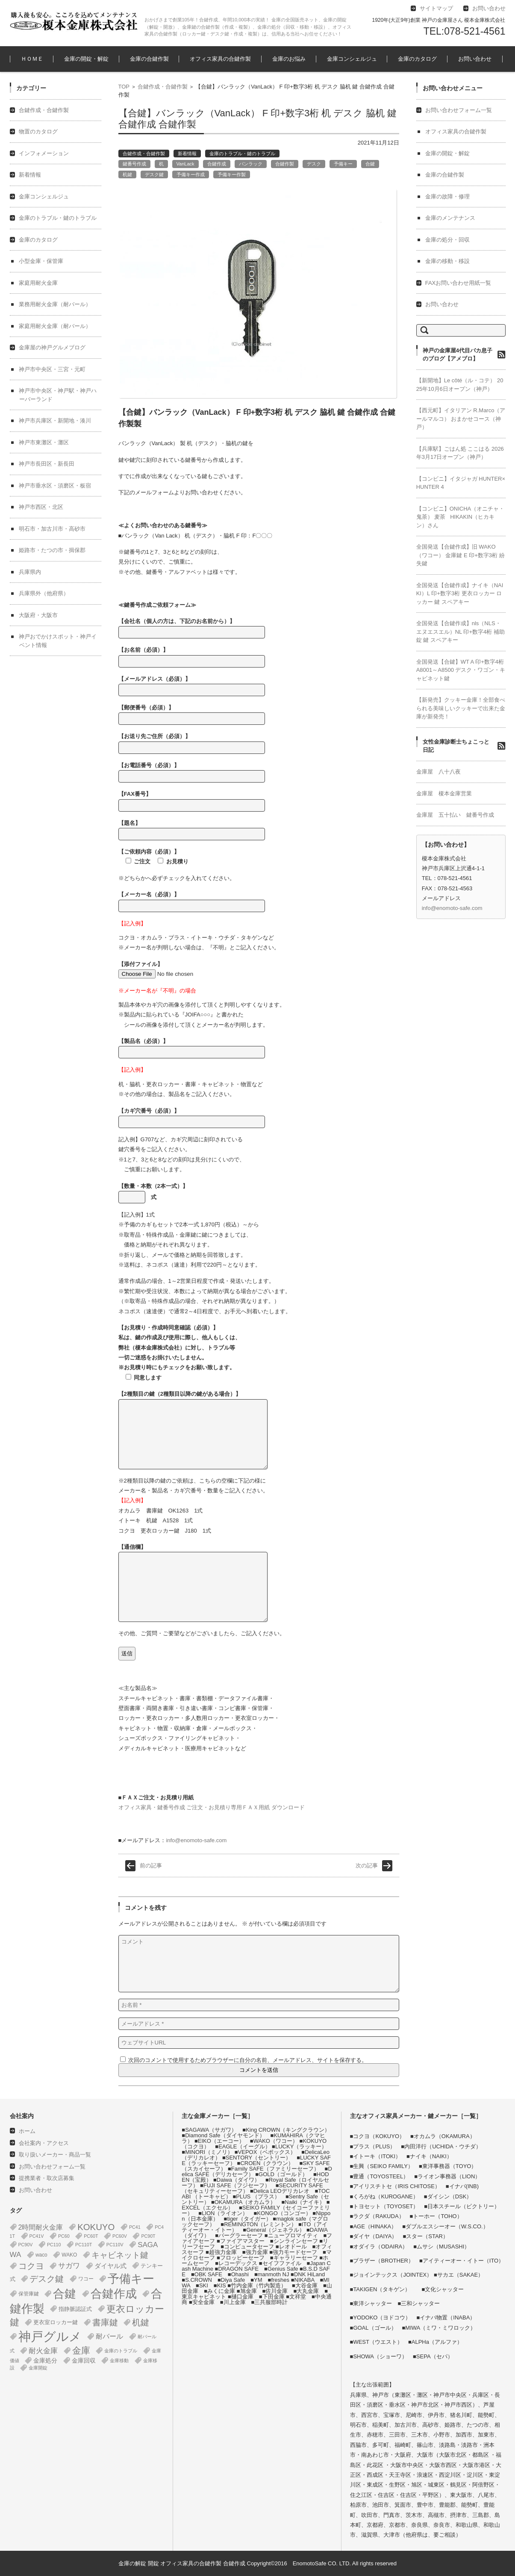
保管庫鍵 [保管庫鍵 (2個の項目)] (28, 2294)
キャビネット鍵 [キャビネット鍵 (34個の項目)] (119, 2255)
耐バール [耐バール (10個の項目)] (109, 2336)
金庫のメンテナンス (450, 218)
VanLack (185, 163)
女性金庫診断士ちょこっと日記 (456, 746)
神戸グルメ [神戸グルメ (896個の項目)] (50, 2336)
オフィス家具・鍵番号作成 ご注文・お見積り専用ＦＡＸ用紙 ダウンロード (211, 1807)
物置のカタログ (38, 131)
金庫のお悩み (289, 59)
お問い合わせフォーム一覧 (458, 110)
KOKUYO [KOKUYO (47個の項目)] (96, 2227)
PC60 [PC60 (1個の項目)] (64, 2236)
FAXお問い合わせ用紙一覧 (458, 283)
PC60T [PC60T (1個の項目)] (91, 2236)
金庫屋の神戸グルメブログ (52, 347)
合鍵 (370, 163)
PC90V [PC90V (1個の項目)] (25, 2244)
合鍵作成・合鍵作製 (163, 86)
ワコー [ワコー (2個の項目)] (86, 2279)
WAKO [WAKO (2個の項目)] (69, 2255)
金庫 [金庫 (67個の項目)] (81, 2351)
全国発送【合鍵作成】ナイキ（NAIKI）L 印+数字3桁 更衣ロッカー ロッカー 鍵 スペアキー (459, 593)
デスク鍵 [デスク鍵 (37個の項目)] (46, 2279)
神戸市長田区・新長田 (46, 464)
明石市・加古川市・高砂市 (52, 529)
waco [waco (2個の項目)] (41, 2255)
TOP (124, 86)
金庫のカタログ (417, 59)
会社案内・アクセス (44, 2143)
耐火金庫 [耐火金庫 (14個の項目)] (43, 2351)
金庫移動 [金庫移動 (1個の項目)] (119, 2360)
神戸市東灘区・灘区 (44, 442)
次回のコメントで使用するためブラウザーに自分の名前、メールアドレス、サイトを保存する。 (247, 2060)
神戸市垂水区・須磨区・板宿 (55, 485)
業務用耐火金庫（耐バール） (55, 304)
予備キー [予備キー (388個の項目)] (131, 2278)
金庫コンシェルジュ (352, 59)
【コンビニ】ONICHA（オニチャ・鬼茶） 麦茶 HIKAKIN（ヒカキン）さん (460, 517)
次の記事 (367, 1865)
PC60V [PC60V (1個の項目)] (119, 2236)
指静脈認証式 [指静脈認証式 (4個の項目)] (75, 2309)
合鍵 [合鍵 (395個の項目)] (64, 2293)
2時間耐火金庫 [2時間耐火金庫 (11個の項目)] (40, 2227)
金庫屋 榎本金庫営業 (444, 793)
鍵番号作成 (134, 163)
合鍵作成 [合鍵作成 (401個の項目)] (114, 2293)
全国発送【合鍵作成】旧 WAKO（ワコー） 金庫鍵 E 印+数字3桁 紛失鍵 (460, 555)
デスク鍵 (154, 174)
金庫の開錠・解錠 (86, 59)
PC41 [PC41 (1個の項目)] (135, 2227)
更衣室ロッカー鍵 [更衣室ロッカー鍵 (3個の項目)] (55, 2322)
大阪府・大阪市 (38, 615)
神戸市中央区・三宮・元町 (52, 369)
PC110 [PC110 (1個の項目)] (54, 2244)
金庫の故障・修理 (447, 196)
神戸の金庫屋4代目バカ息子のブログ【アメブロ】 (457, 354)
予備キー (343, 163)
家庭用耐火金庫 (38, 283)
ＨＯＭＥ (32, 59)
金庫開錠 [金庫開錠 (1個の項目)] (38, 2367)
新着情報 (187, 153)
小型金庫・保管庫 (41, 261)
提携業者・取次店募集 (46, 2178)
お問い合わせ (474, 59)
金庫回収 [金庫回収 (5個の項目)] (84, 2360)
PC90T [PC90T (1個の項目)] (148, 2236)
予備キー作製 (232, 174)
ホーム (27, 2131)
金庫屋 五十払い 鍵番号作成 (455, 815)
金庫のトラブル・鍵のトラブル (242, 153)
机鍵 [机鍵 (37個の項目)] (140, 2322)
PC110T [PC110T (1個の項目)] (83, 2244)
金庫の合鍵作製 (149, 59)
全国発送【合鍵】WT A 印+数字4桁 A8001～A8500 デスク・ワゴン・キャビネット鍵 (461, 670)
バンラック (250, 163)
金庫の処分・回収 (447, 239)
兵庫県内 (30, 572)
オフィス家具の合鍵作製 (220, 59)
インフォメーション (44, 153)
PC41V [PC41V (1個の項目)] (36, 2236)
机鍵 (127, 174)
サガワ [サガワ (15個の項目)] (69, 2266)
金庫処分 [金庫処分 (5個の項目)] (45, 2360)
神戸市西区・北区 (41, 507)
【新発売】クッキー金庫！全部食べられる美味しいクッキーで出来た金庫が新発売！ (460, 708)
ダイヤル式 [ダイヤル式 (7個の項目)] (110, 2266)
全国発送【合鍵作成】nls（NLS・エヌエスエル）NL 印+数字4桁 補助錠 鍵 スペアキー (460, 631)
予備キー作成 (191, 174)
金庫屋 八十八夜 (438, 771)
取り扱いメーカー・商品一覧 (55, 2154)
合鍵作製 (284, 163)
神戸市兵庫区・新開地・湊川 (55, 420)
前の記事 (151, 1865)
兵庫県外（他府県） (44, 593)
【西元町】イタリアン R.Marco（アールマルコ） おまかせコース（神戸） (461, 418)
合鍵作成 (216, 163)
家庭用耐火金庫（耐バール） (55, 326)
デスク (314, 163)
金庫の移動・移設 (447, 261)
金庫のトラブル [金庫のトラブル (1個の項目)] (120, 2350)
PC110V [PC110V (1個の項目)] (115, 2244)
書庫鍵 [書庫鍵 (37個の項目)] (105, 2322)
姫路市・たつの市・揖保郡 (52, 550)
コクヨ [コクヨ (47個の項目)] (31, 2266)
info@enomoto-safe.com (196, 1840)
